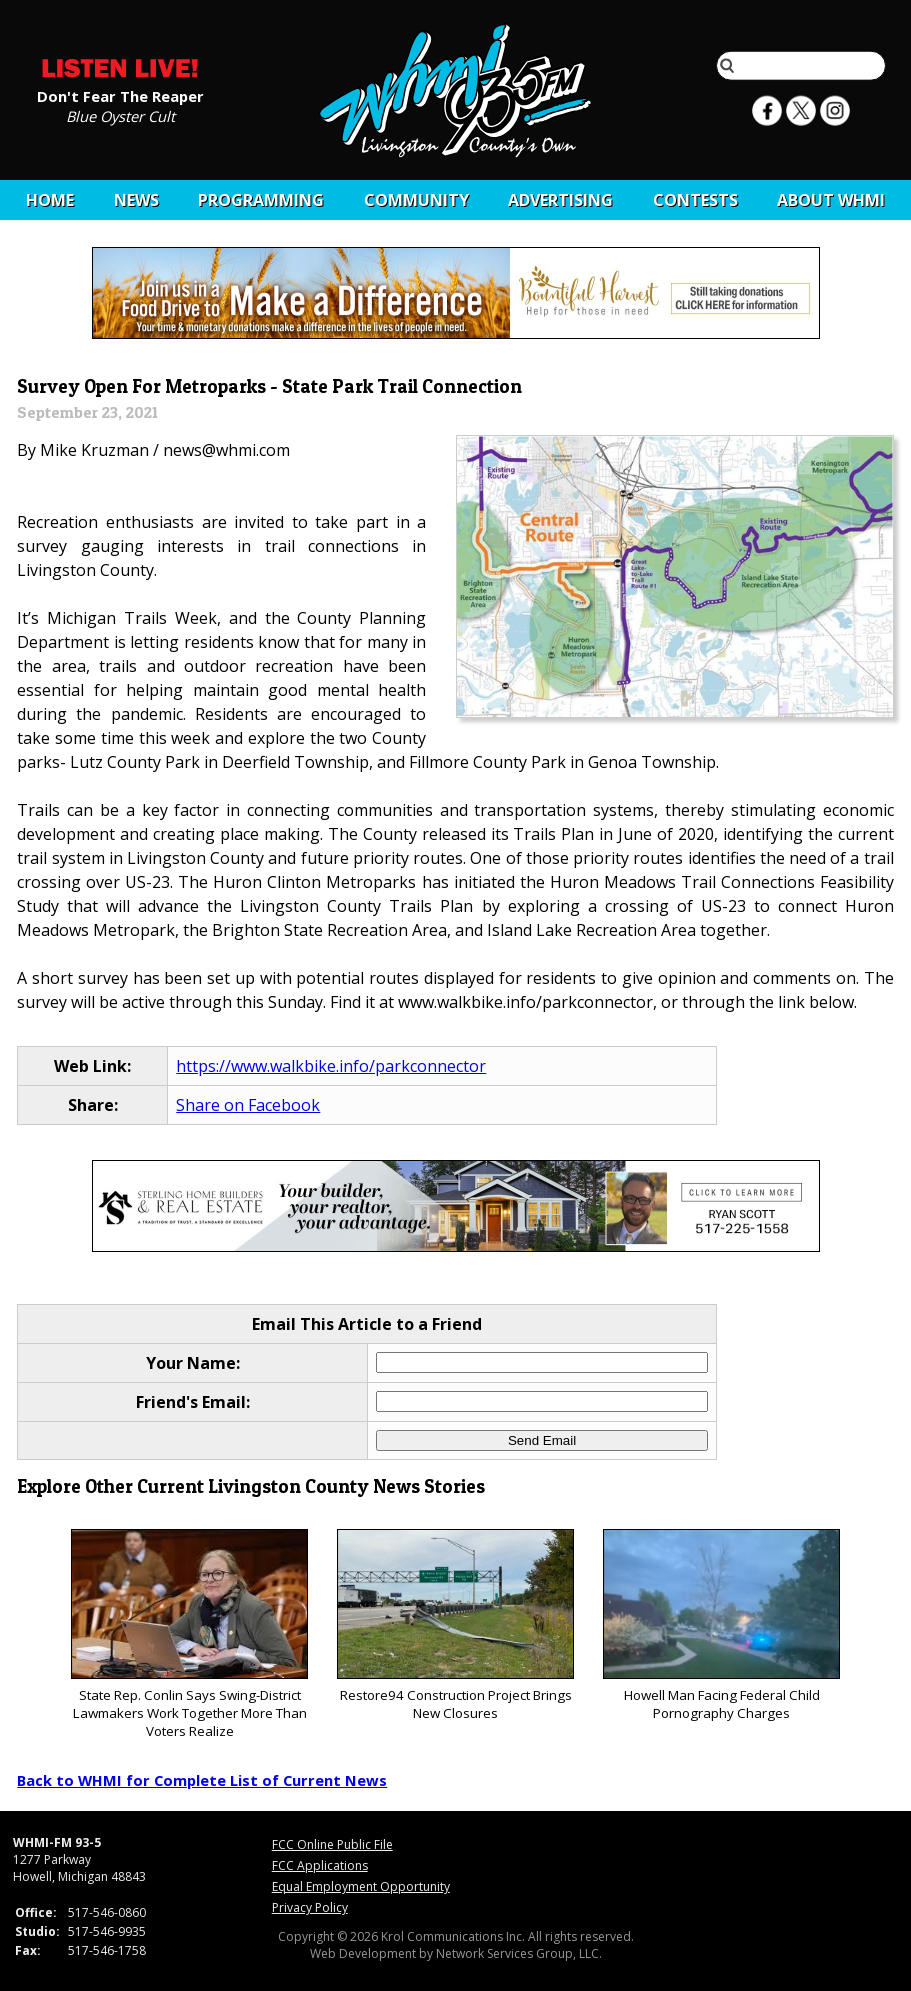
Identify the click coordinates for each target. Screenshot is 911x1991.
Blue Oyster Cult (120, 115)
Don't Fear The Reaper (120, 95)
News (136, 200)
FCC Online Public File (332, 1844)
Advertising (560, 200)
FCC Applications (320, 1865)
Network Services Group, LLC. (519, 1953)
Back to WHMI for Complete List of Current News (202, 1780)
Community (416, 200)
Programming (261, 200)
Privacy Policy (310, 1907)
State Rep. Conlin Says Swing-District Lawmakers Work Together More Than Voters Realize (189, 1634)
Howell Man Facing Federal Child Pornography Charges (721, 1625)
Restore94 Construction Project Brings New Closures (455, 1625)
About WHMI (831, 200)
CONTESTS (695, 200)
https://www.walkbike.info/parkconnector (331, 1066)
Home (50, 200)
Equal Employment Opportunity (361, 1886)
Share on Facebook (248, 1105)
